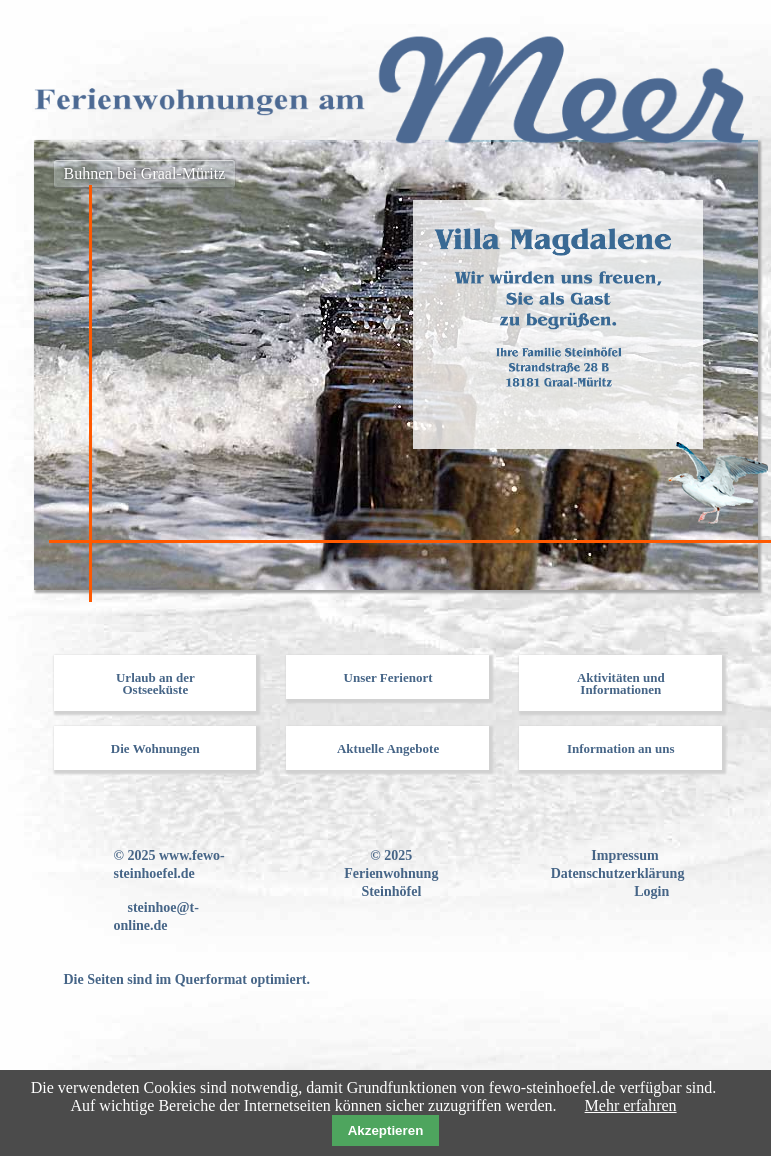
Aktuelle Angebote (388, 748)
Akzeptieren (386, 1130)
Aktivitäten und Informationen (621, 683)
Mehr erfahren (631, 1105)
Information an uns (621, 748)
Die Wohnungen (155, 748)
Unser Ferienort (388, 677)
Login (651, 891)
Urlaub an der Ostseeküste (155, 683)
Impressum (624, 855)
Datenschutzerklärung (618, 873)
